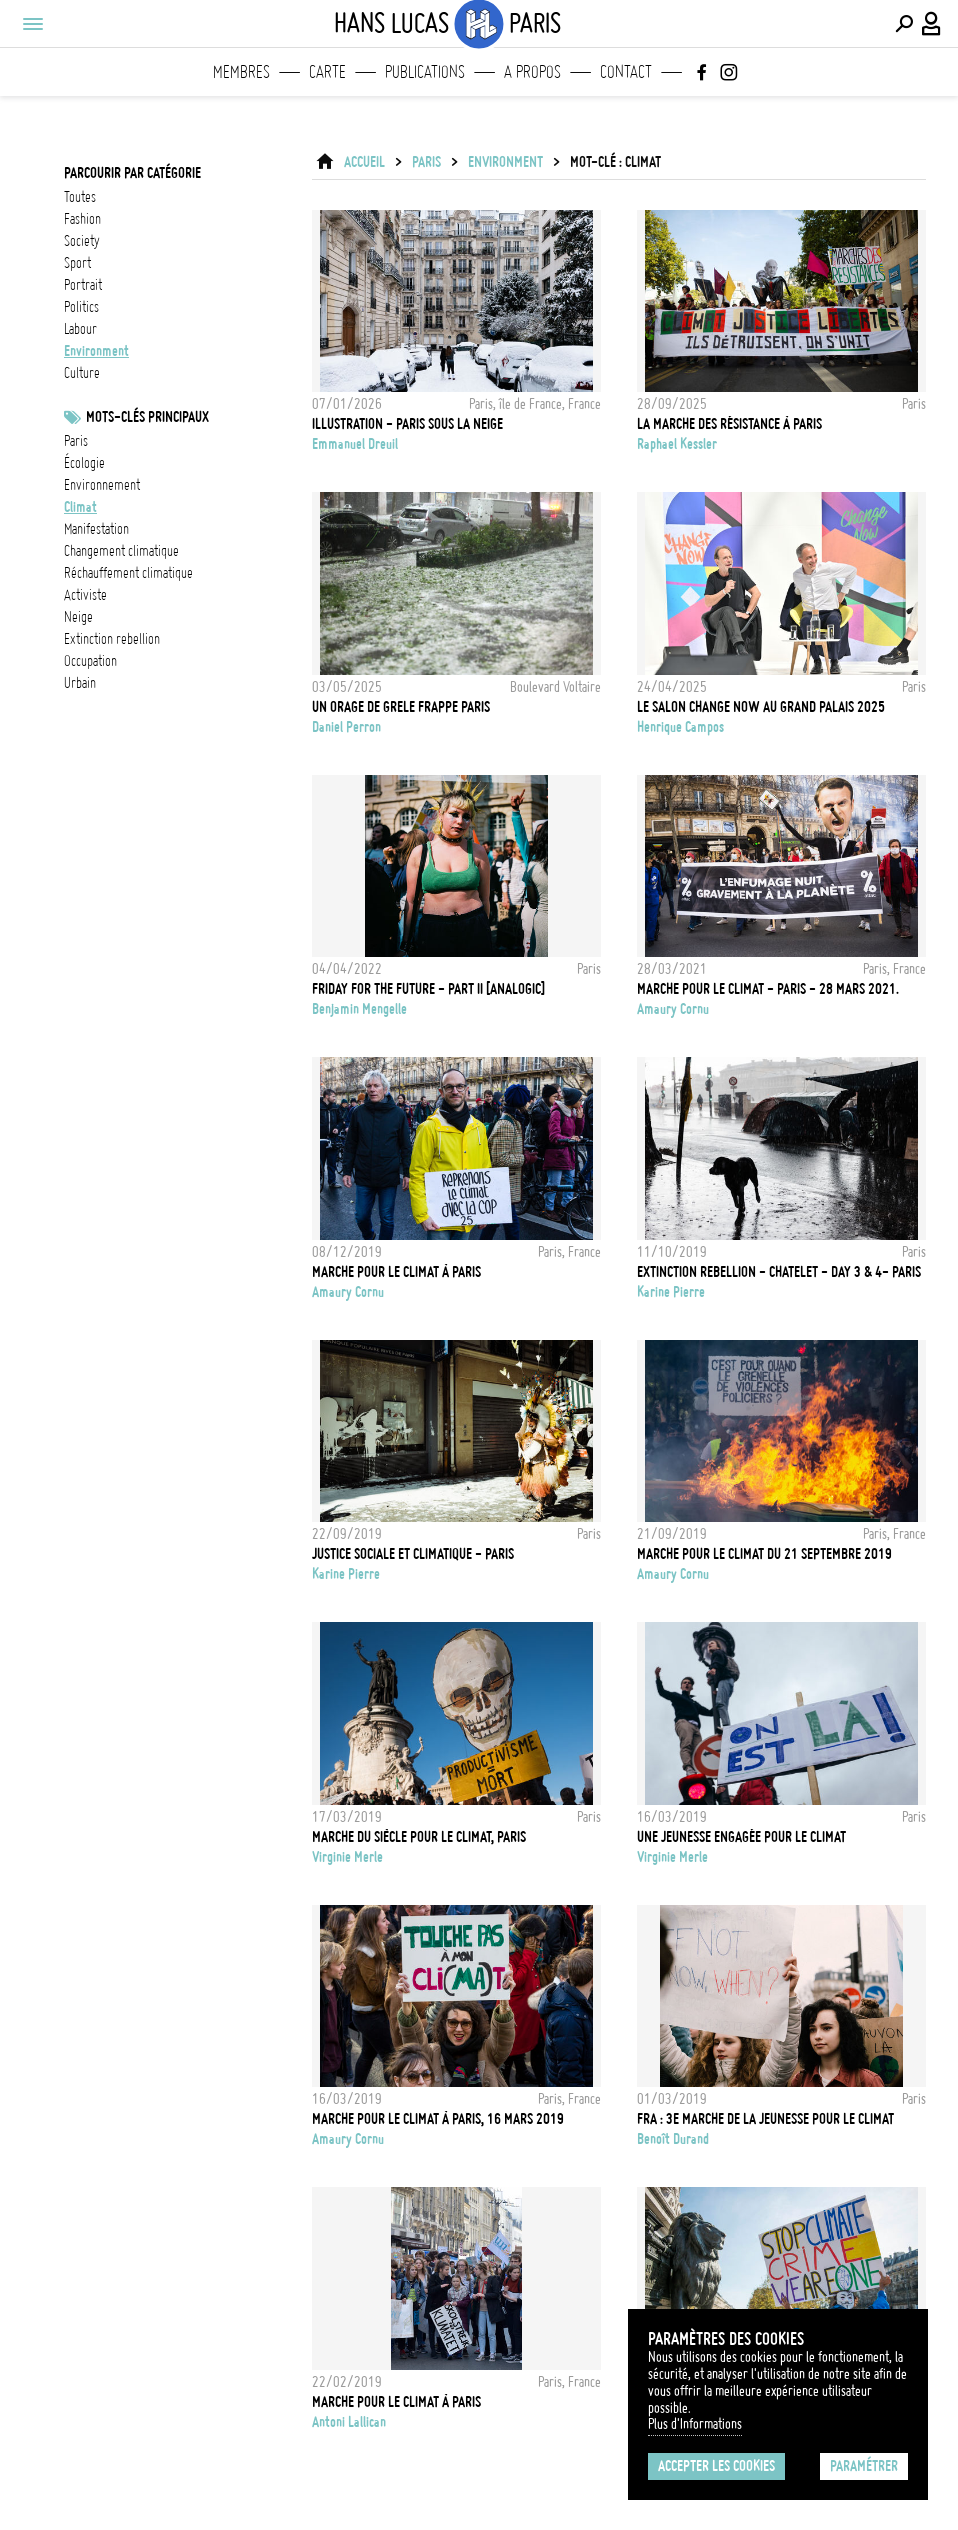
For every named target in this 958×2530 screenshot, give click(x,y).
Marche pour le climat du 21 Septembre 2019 (764, 1554)
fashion (82, 219)
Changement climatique (121, 551)
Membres (241, 72)
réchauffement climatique (128, 573)
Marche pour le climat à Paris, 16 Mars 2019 (438, 2119)
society (82, 241)
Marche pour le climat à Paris (396, 1272)
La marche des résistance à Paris (729, 424)
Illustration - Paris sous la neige (407, 424)
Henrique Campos (680, 727)
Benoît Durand (673, 2139)
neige (78, 617)
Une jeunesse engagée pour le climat (741, 1837)
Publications (425, 72)
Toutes (80, 197)
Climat (80, 507)
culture (82, 373)
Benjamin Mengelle (359, 1009)
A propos (532, 72)
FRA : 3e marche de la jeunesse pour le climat (765, 2119)
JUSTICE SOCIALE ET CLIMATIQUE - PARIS (413, 1554)
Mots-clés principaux (147, 417)
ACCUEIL (364, 162)
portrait (83, 285)
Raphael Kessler (677, 444)
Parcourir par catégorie (132, 173)
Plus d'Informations (695, 2424)
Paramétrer (864, 2466)
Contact (626, 72)
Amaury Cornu (673, 1009)
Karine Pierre (671, 1292)
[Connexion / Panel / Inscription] (932, 24)
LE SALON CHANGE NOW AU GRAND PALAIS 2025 (761, 707)
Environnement (102, 485)
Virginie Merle (347, 1857)
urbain (80, 683)
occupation (90, 661)
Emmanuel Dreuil (355, 444)
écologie (84, 463)
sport (77, 263)
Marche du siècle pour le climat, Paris (419, 1837)
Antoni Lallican (349, 2422)
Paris (76, 441)
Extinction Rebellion (112, 639)
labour (80, 329)
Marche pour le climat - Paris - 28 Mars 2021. (768, 989)
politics (81, 307)
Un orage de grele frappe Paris (401, 707)
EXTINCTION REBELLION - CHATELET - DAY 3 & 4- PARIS (779, 1272)
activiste (85, 595)
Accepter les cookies (716, 2466)
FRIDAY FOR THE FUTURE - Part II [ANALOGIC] (428, 989)
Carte (327, 72)
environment (96, 351)
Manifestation (96, 529)
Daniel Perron (346, 727)
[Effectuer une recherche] (904, 24)
